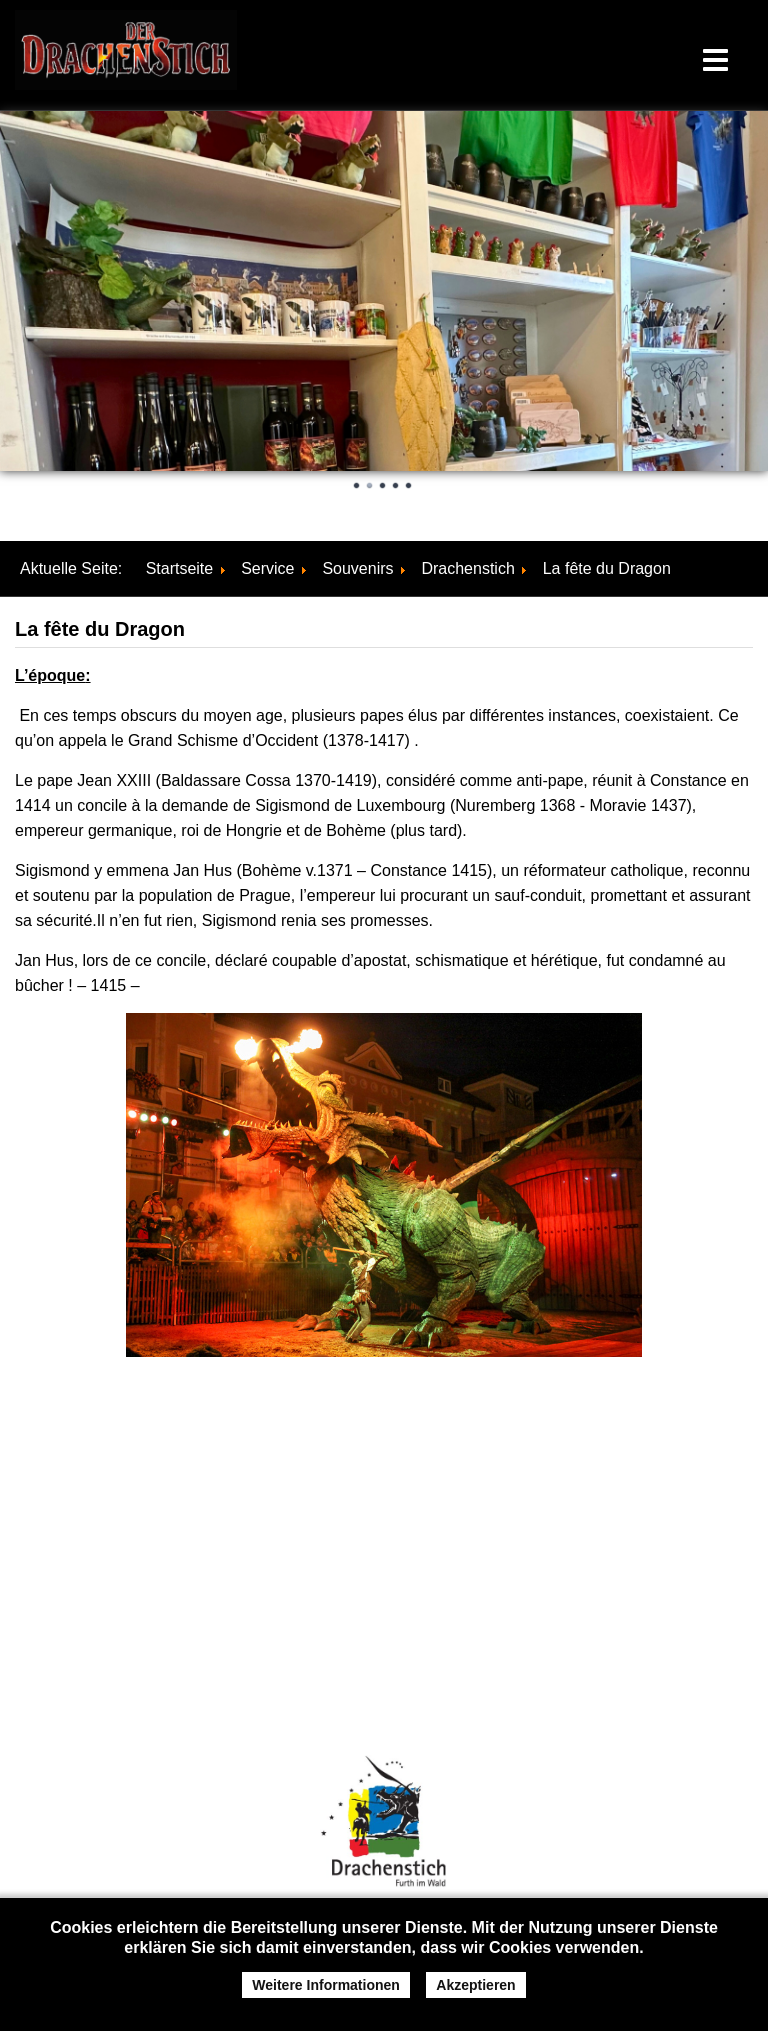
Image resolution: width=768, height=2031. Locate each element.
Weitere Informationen (326, 1985)
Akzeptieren (475, 1985)
